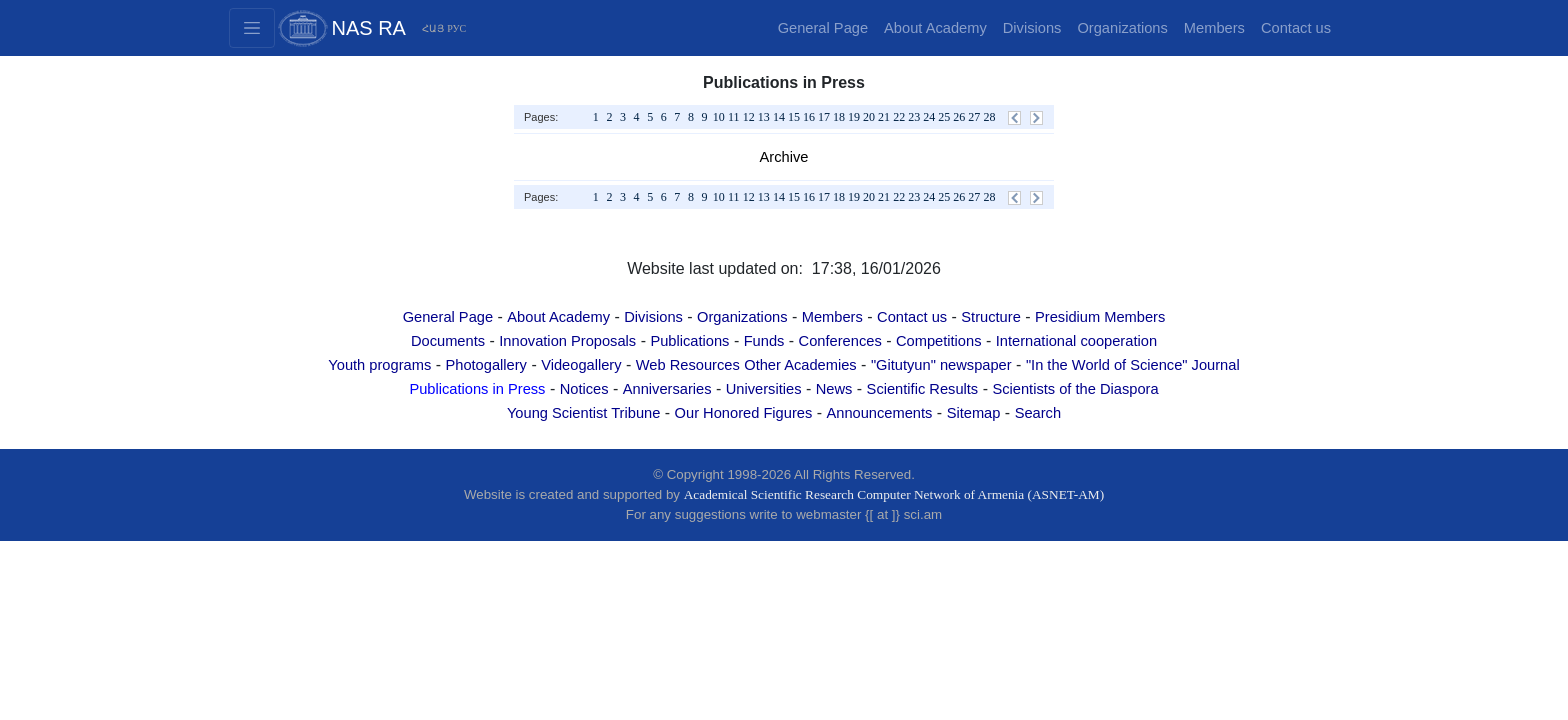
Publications (689, 341)
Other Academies (800, 365)
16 (809, 117)
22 (899, 117)
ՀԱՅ (433, 28)
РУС (456, 28)
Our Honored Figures (744, 413)
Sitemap (974, 413)
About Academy (935, 28)
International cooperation (1076, 341)
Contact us (1296, 28)
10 (719, 117)
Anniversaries (667, 389)
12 (749, 117)
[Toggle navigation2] (252, 28)
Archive (784, 157)
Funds (764, 341)
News (834, 389)
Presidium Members (1100, 317)
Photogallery (485, 365)
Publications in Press (477, 389)
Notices (584, 389)
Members (1214, 28)
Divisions (1032, 28)
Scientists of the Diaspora (1075, 389)
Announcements (879, 413)
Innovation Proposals (567, 341)
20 (869, 117)
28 (989, 117)
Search (1038, 413)
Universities (764, 389)
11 (734, 117)
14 (779, 117)
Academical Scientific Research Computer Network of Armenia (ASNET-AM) (894, 494)
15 (794, 117)
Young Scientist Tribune (583, 413)
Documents (448, 341)
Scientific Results (923, 389)
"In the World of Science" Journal (1133, 365)
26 (959, 117)
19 (854, 117)
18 (839, 117)
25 (944, 117)
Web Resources (688, 365)
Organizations (1122, 28)
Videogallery (581, 365)
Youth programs (379, 365)
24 (929, 117)
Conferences (840, 341)
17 (824, 117)
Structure (990, 317)
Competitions (939, 341)
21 (884, 117)
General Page (823, 28)
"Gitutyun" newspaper (941, 365)
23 (914, 117)
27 (974, 117)
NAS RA (369, 28)
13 (764, 117)
